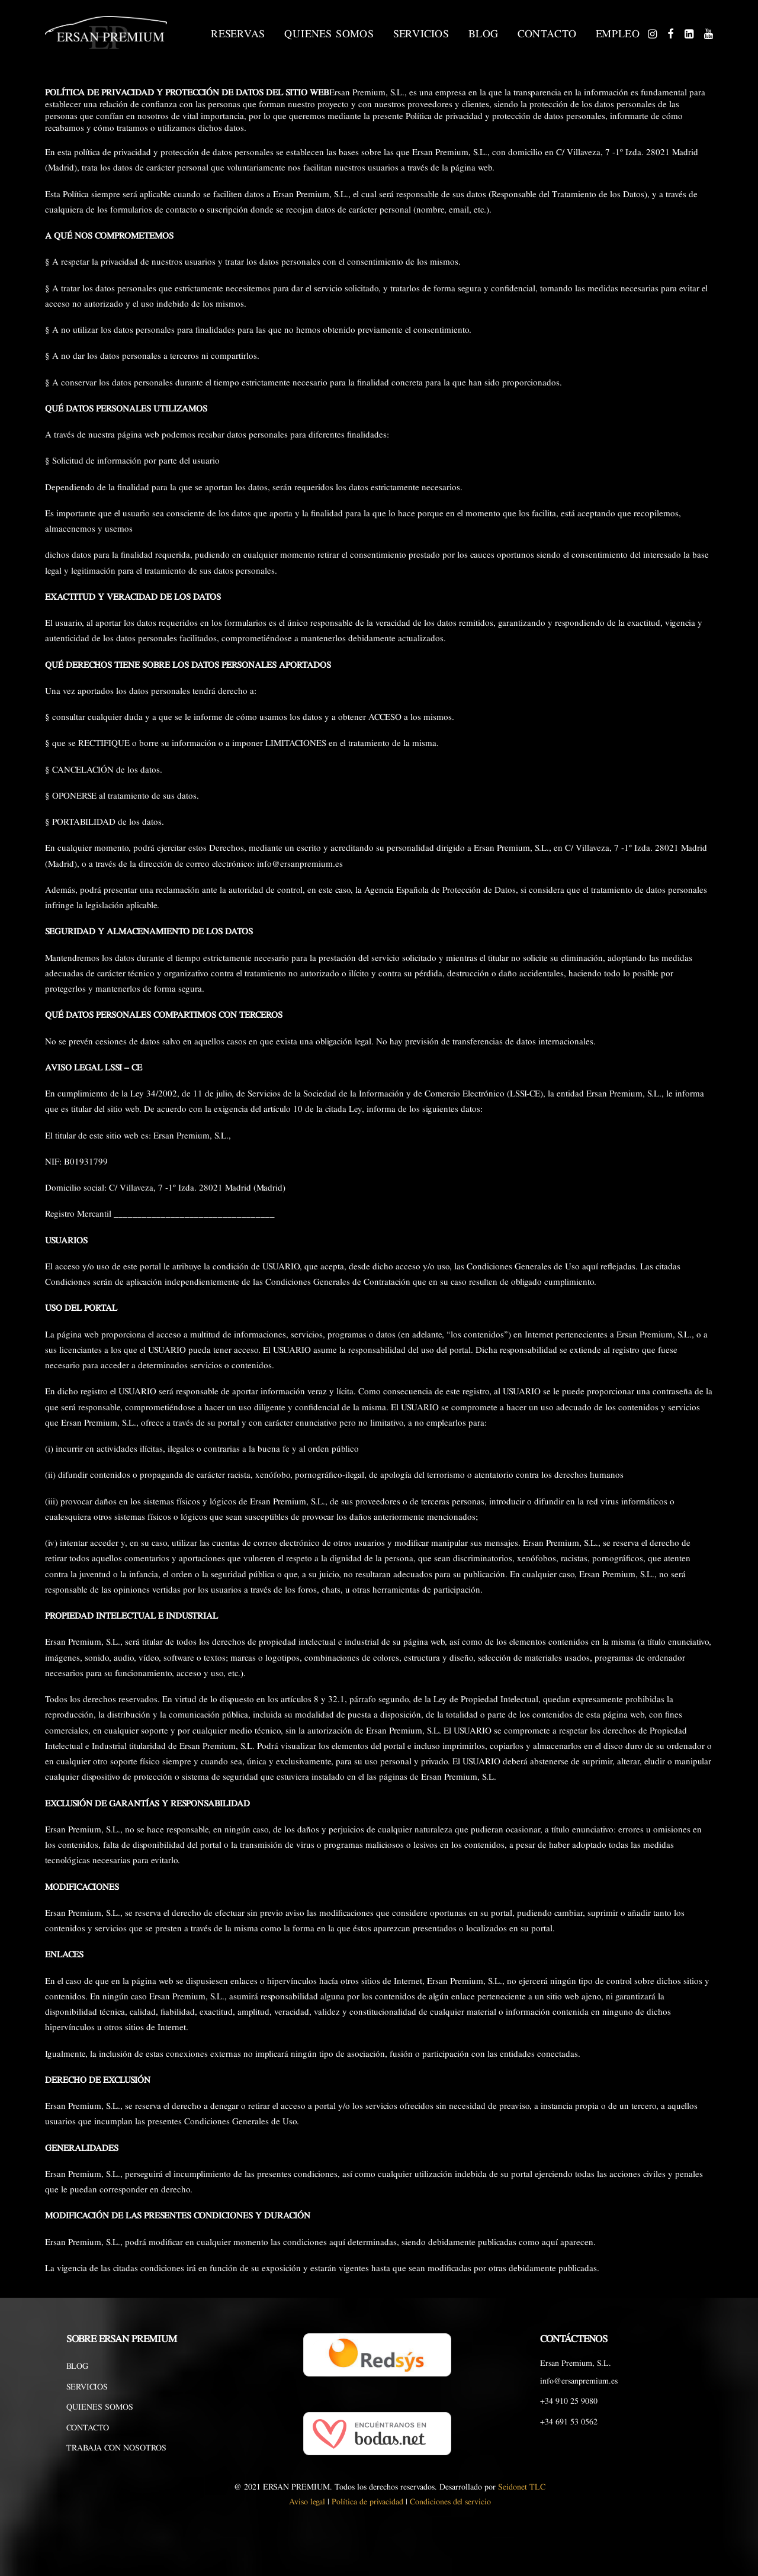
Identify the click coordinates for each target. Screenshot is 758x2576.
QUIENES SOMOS (329, 34)
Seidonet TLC (521, 2487)
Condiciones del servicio (450, 2502)
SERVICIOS (421, 34)
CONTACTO (547, 34)
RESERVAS (238, 34)
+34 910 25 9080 (569, 2401)
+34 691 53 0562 (569, 2422)
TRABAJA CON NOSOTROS (116, 2448)
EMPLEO (618, 34)
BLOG (483, 34)
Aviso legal (307, 2502)
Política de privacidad (367, 2502)
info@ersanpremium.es (579, 2381)
